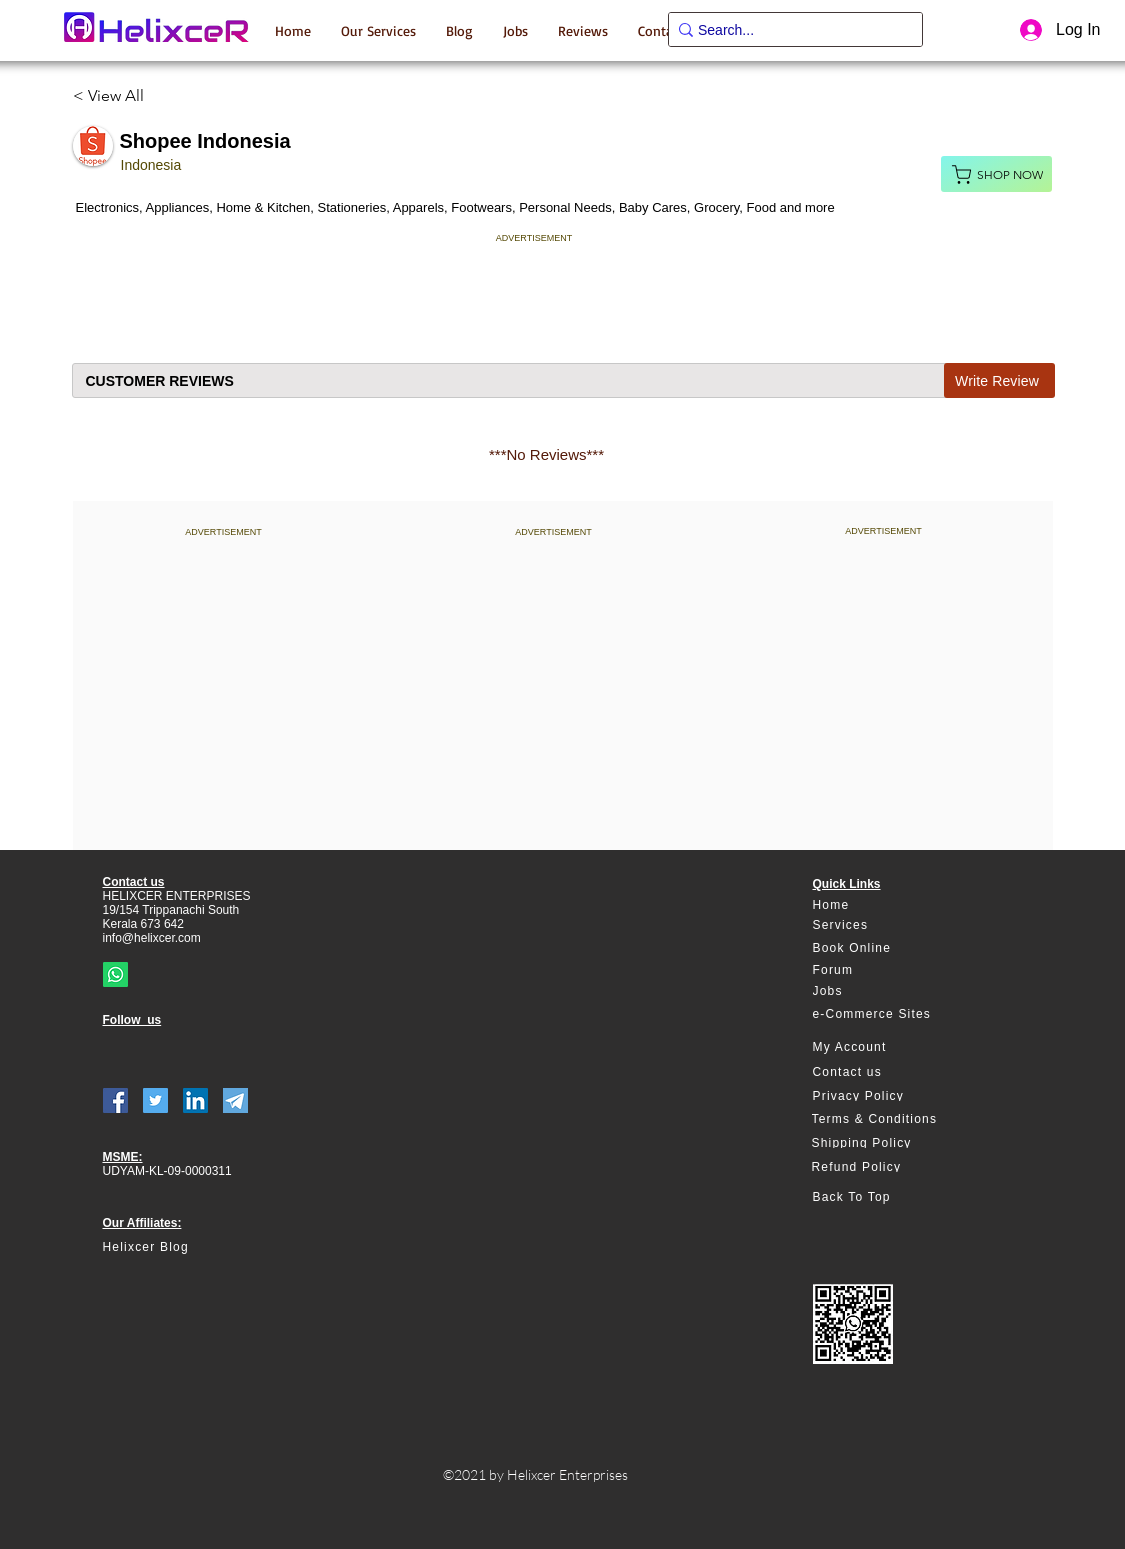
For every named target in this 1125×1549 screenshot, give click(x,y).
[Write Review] (999, 380)
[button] (378, 30)
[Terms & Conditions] (884, 1119)
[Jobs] (885, 991)
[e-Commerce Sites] (885, 1014)
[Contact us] (885, 1072)
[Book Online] (885, 948)
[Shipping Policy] (884, 1143)
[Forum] (885, 970)
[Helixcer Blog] (188, 1247)
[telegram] (235, 1100)
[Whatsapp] (115, 974)
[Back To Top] (885, 1197)
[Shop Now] (996, 174)
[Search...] (789, 31)
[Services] (885, 925)
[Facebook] (115, 1100)
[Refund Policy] (884, 1167)
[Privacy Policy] (885, 1096)
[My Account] (885, 1047)
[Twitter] (155, 1100)
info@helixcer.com (152, 938)
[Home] (885, 905)
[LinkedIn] (195, 1100)
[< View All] (116, 96)
